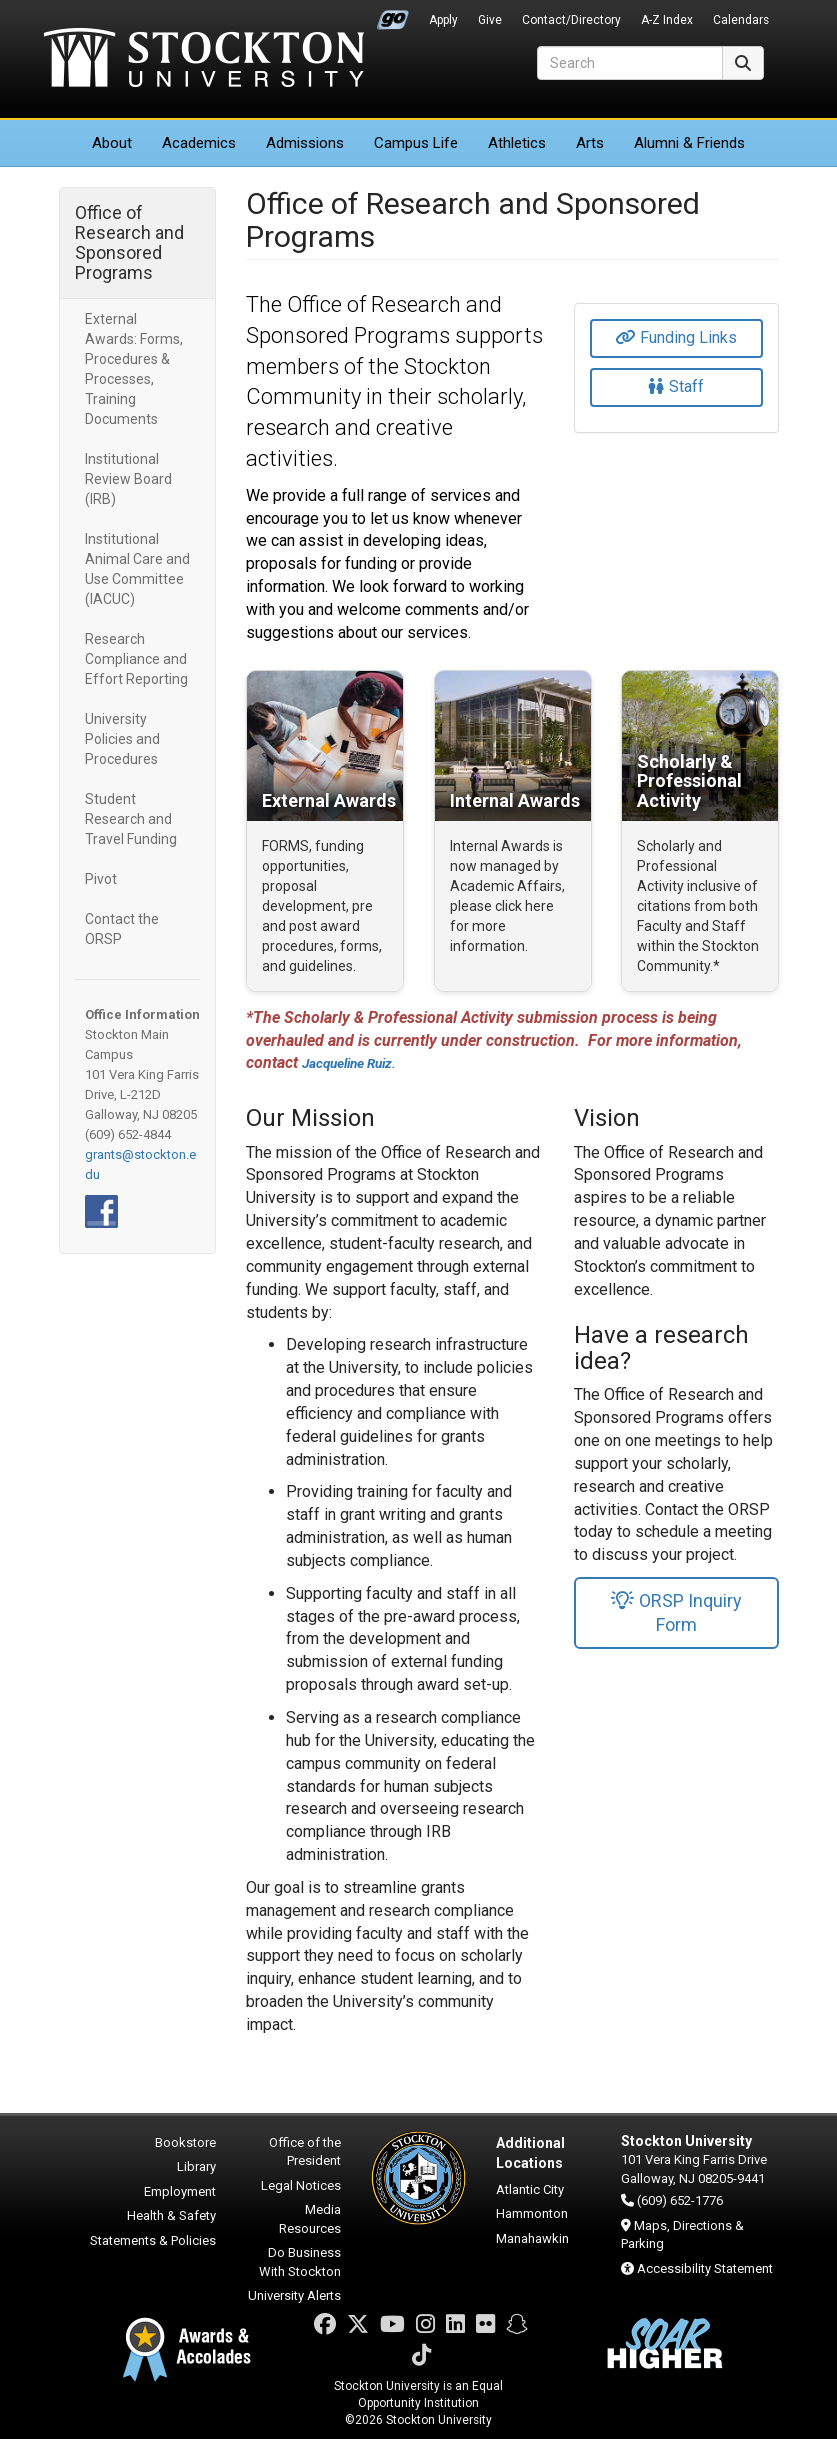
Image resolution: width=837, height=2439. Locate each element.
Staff (676, 386)
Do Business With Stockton (300, 2262)
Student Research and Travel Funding (131, 819)
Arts (590, 143)
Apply (443, 20)
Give (490, 20)
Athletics (517, 143)
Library (196, 2166)
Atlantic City (530, 2189)
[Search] (630, 63)
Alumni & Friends (689, 143)
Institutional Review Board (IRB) (128, 479)
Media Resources (310, 2219)
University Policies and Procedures (122, 739)
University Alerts (294, 2295)
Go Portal (393, 15)
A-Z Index (667, 20)
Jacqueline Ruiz (347, 1063)
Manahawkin (532, 2238)
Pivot (101, 879)
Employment (180, 2191)
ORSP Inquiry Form (676, 1612)
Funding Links (676, 337)
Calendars (741, 20)
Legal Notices (301, 2185)
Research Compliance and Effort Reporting (136, 659)
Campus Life (416, 143)
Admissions (305, 143)
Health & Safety (171, 2215)
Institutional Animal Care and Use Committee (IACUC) (137, 569)
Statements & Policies (153, 2240)
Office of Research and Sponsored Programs (129, 242)
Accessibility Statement (705, 2268)
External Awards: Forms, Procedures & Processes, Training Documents (134, 369)
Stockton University (204, 60)
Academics (199, 143)
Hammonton (532, 2213)
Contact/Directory (571, 20)
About (112, 143)
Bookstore (185, 2142)
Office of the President (305, 2152)
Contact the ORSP (122, 929)
